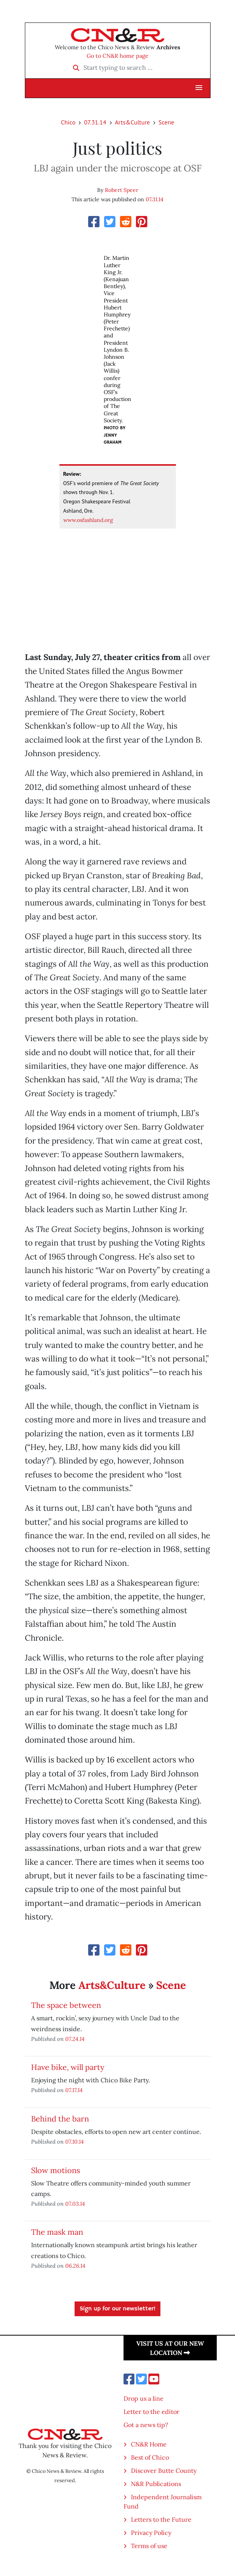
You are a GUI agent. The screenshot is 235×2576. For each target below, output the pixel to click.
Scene (166, 122)
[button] (198, 88)
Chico (68, 122)
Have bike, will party (67, 2067)
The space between (66, 2005)
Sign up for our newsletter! (117, 2309)
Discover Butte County (164, 2470)
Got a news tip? (146, 2425)
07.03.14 (75, 2203)
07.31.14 (95, 122)
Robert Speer (121, 190)
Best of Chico (150, 2457)
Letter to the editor (151, 2411)
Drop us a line (144, 2398)
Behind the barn (60, 2118)
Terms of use (149, 2546)
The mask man (57, 2232)
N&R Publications (156, 2484)
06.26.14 (75, 2265)
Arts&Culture (132, 122)
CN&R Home (149, 2444)
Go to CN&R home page (117, 55)
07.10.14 (74, 2141)
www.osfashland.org (88, 520)
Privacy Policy (151, 2532)
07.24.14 (75, 2038)
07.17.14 (74, 2090)
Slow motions (55, 2170)
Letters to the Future (161, 2519)
